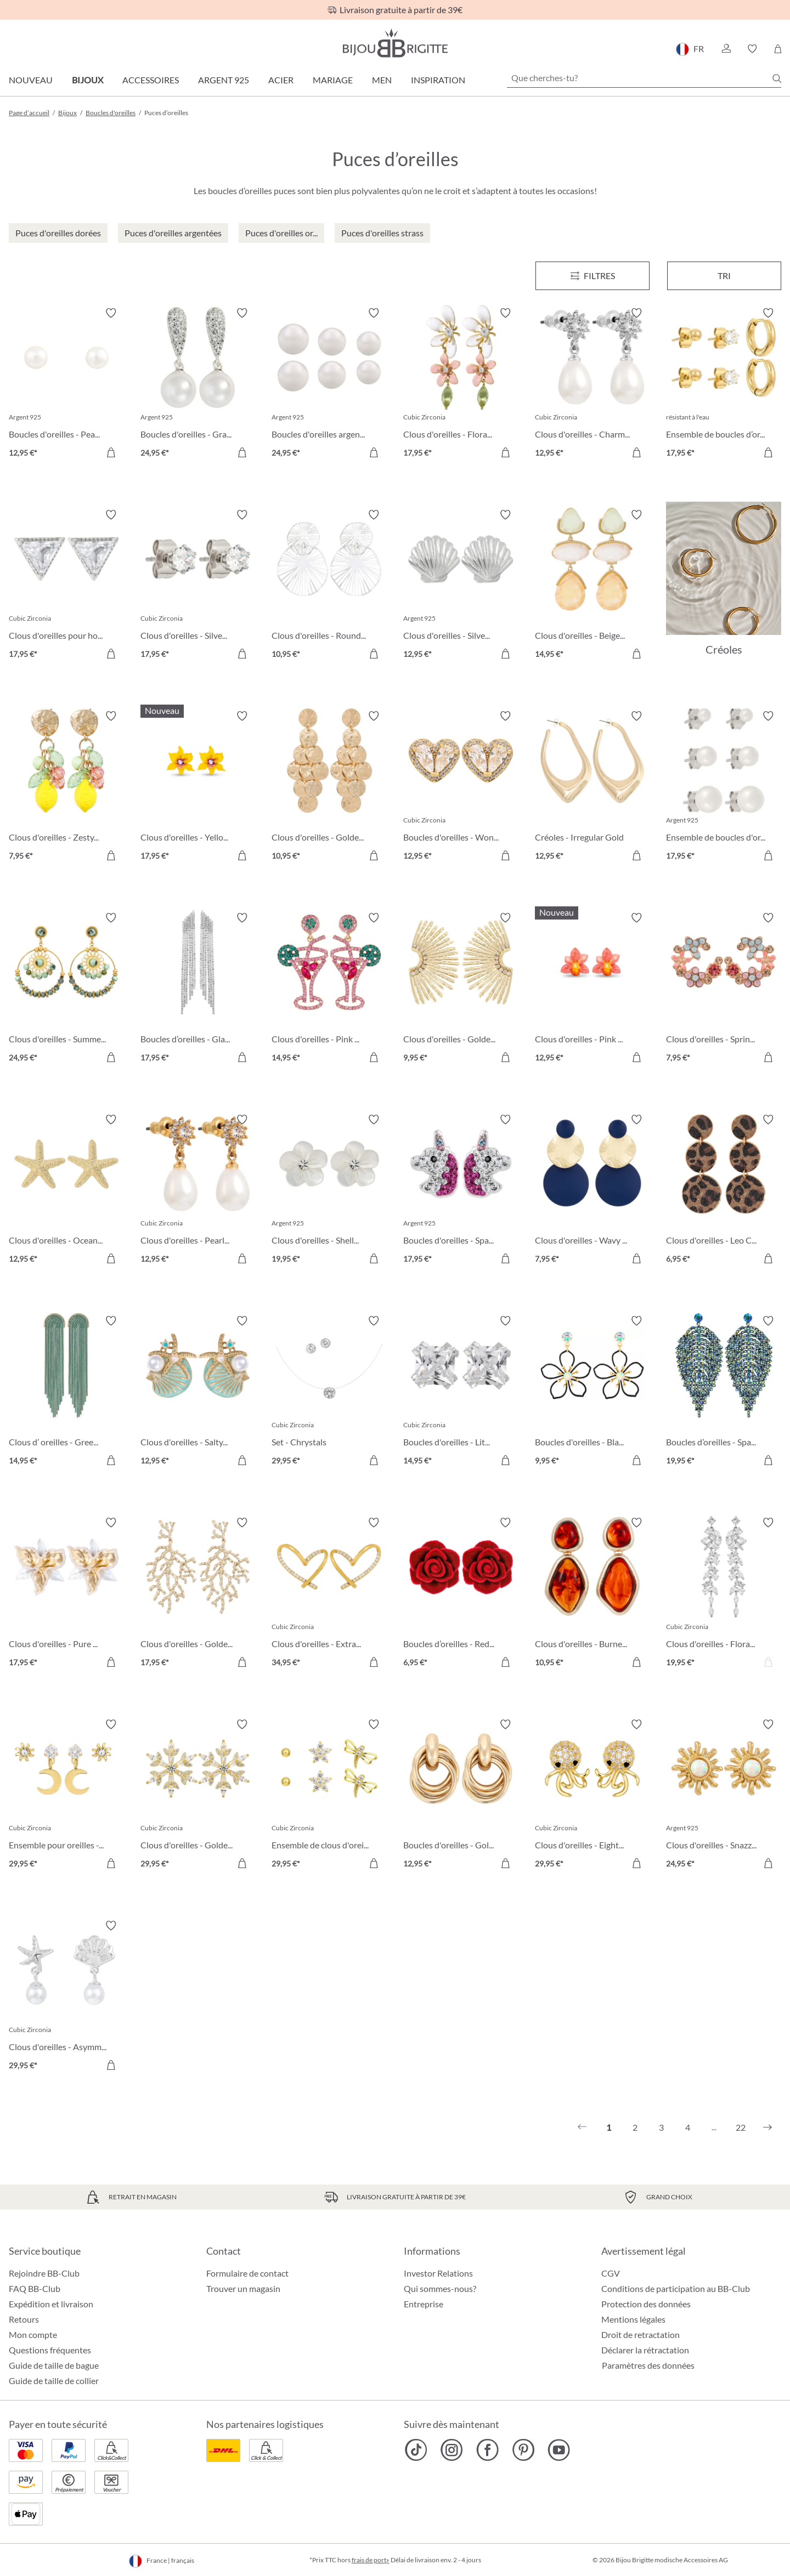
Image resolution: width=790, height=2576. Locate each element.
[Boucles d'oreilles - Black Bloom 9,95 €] (592, 1392)
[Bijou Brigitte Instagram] (451, 2450)
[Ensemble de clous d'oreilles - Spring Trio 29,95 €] (329, 1795)
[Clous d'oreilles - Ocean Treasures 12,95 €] (66, 1191)
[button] (726, 49)
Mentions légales (633, 2319)
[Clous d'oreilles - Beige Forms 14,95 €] (592, 586)
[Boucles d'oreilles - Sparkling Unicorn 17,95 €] (460, 1191)
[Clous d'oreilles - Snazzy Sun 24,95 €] (723, 1795)
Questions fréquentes (50, 2350)
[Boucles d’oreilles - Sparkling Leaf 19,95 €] (723, 1392)
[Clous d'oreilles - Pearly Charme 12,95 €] (198, 1191)
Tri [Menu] (724, 275)
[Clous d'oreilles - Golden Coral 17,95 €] (198, 1594)
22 (741, 2127)
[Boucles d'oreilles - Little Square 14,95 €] (460, 1392)
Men (382, 80)
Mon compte (33, 2334)
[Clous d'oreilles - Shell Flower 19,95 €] (329, 1191)
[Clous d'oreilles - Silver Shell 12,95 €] (460, 586)
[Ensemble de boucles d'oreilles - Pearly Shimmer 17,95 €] (723, 787)
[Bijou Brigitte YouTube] (558, 2450)
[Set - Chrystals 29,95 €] (329, 1392)
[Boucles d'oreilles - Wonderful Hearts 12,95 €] (460, 787)
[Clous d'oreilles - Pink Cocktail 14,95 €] (329, 989)
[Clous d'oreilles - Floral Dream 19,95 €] (723, 1594)
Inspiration (438, 80)
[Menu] (592, 276)
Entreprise (423, 2304)
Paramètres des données (648, 2365)
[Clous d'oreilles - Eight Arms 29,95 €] (592, 1795)
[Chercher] (777, 78)
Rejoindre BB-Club (44, 2273)
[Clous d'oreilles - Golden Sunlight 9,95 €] (460, 989)
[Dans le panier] (111, 452)
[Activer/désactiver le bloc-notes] (111, 313)
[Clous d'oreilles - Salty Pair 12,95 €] (198, 1392)
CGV (610, 2273)
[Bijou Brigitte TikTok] (416, 2450)
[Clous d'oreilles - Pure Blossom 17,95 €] (66, 1594)
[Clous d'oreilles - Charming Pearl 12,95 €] (592, 384)
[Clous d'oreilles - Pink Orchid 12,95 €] (592, 989)
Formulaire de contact (247, 2273)
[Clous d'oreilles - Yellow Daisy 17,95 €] (198, 787)
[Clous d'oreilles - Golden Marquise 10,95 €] (329, 787)
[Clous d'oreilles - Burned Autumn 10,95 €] (592, 1594)
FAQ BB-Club (34, 2288)
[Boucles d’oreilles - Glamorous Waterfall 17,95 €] (198, 989)
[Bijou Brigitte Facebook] (487, 2450)
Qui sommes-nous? (440, 2288)
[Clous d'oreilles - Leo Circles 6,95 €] (723, 1191)
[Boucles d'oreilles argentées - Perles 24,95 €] (329, 384)
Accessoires (150, 80)
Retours (24, 2319)
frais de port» (371, 2560)
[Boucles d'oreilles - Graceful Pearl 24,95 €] (198, 384)
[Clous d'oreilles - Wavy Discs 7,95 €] (592, 1191)
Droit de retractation (640, 2334)
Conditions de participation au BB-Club (675, 2288)
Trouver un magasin (243, 2288)
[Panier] (777, 49)
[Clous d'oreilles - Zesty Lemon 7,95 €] (66, 787)
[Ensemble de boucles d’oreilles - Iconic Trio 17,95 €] (723, 384)
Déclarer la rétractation (645, 2350)
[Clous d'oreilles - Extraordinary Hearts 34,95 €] (329, 1594)
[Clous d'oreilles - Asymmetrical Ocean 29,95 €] (66, 1997)
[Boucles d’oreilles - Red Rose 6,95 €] (460, 1594)
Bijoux (87, 80)
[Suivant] (767, 2127)
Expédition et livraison (51, 2304)
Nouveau (31, 80)
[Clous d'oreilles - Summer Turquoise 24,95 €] (66, 989)
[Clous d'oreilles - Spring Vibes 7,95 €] (723, 989)
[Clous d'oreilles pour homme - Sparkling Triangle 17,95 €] (66, 586)
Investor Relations (438, 2273)
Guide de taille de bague (54, 2365)
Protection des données (646, 2304)
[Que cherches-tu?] (644, 78)
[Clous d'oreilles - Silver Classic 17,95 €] (198, 586)
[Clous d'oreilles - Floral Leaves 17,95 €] (460, 384)
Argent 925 (223, 80)
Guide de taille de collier (54, 2380)
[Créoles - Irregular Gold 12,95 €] (592, 787)
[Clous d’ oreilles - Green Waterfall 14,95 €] (66, 1392)
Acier (281, 80)
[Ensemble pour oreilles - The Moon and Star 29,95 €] (66, 1795)
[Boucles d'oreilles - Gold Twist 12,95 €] (460, 1795)
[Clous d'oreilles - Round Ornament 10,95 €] (329, 586)
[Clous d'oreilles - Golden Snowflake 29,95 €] (198, 1795)
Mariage (333, 80)
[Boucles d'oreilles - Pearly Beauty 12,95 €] (66, 384)
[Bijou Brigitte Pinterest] (523, 2450)
